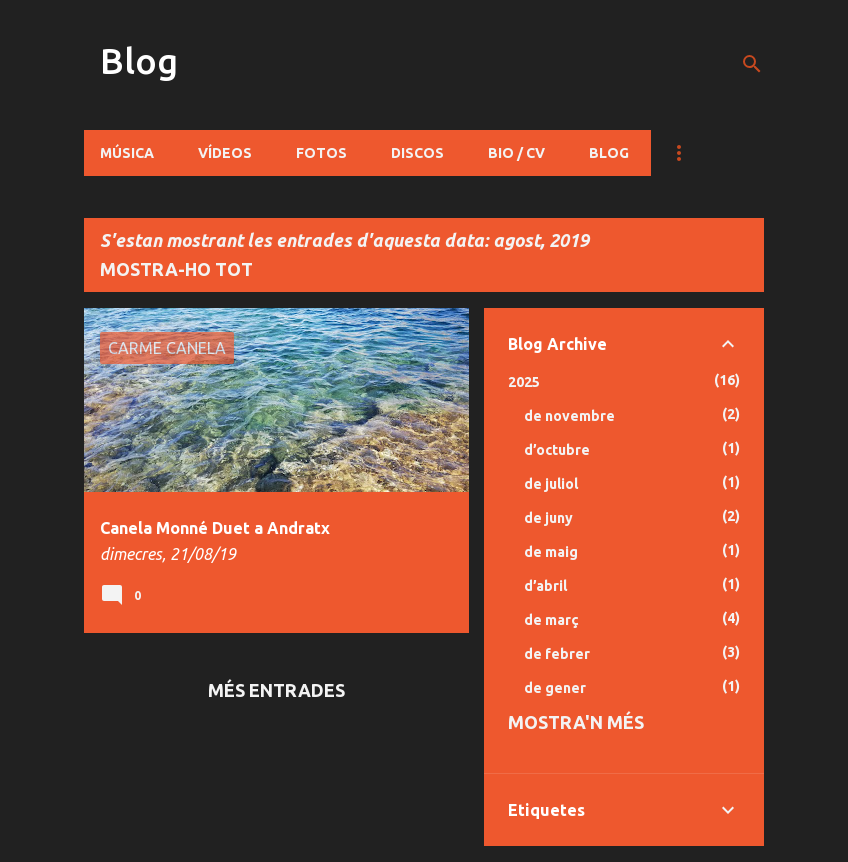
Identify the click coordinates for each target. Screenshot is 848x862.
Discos (417, 153)
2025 (524, 382)
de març (551, 620)
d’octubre (557, 450)
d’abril (545, 586)
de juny (548, 518)
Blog (139, 60)
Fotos (321, 153)
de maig (551, 552)
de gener (555, 688)
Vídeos (225, 153)
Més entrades (276, 690)
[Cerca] (752, 64)
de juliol (551, 484)
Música (127, 153)
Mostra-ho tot (176, 269)
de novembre (569, 416)
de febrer (557, 654)
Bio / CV (516, 153)
